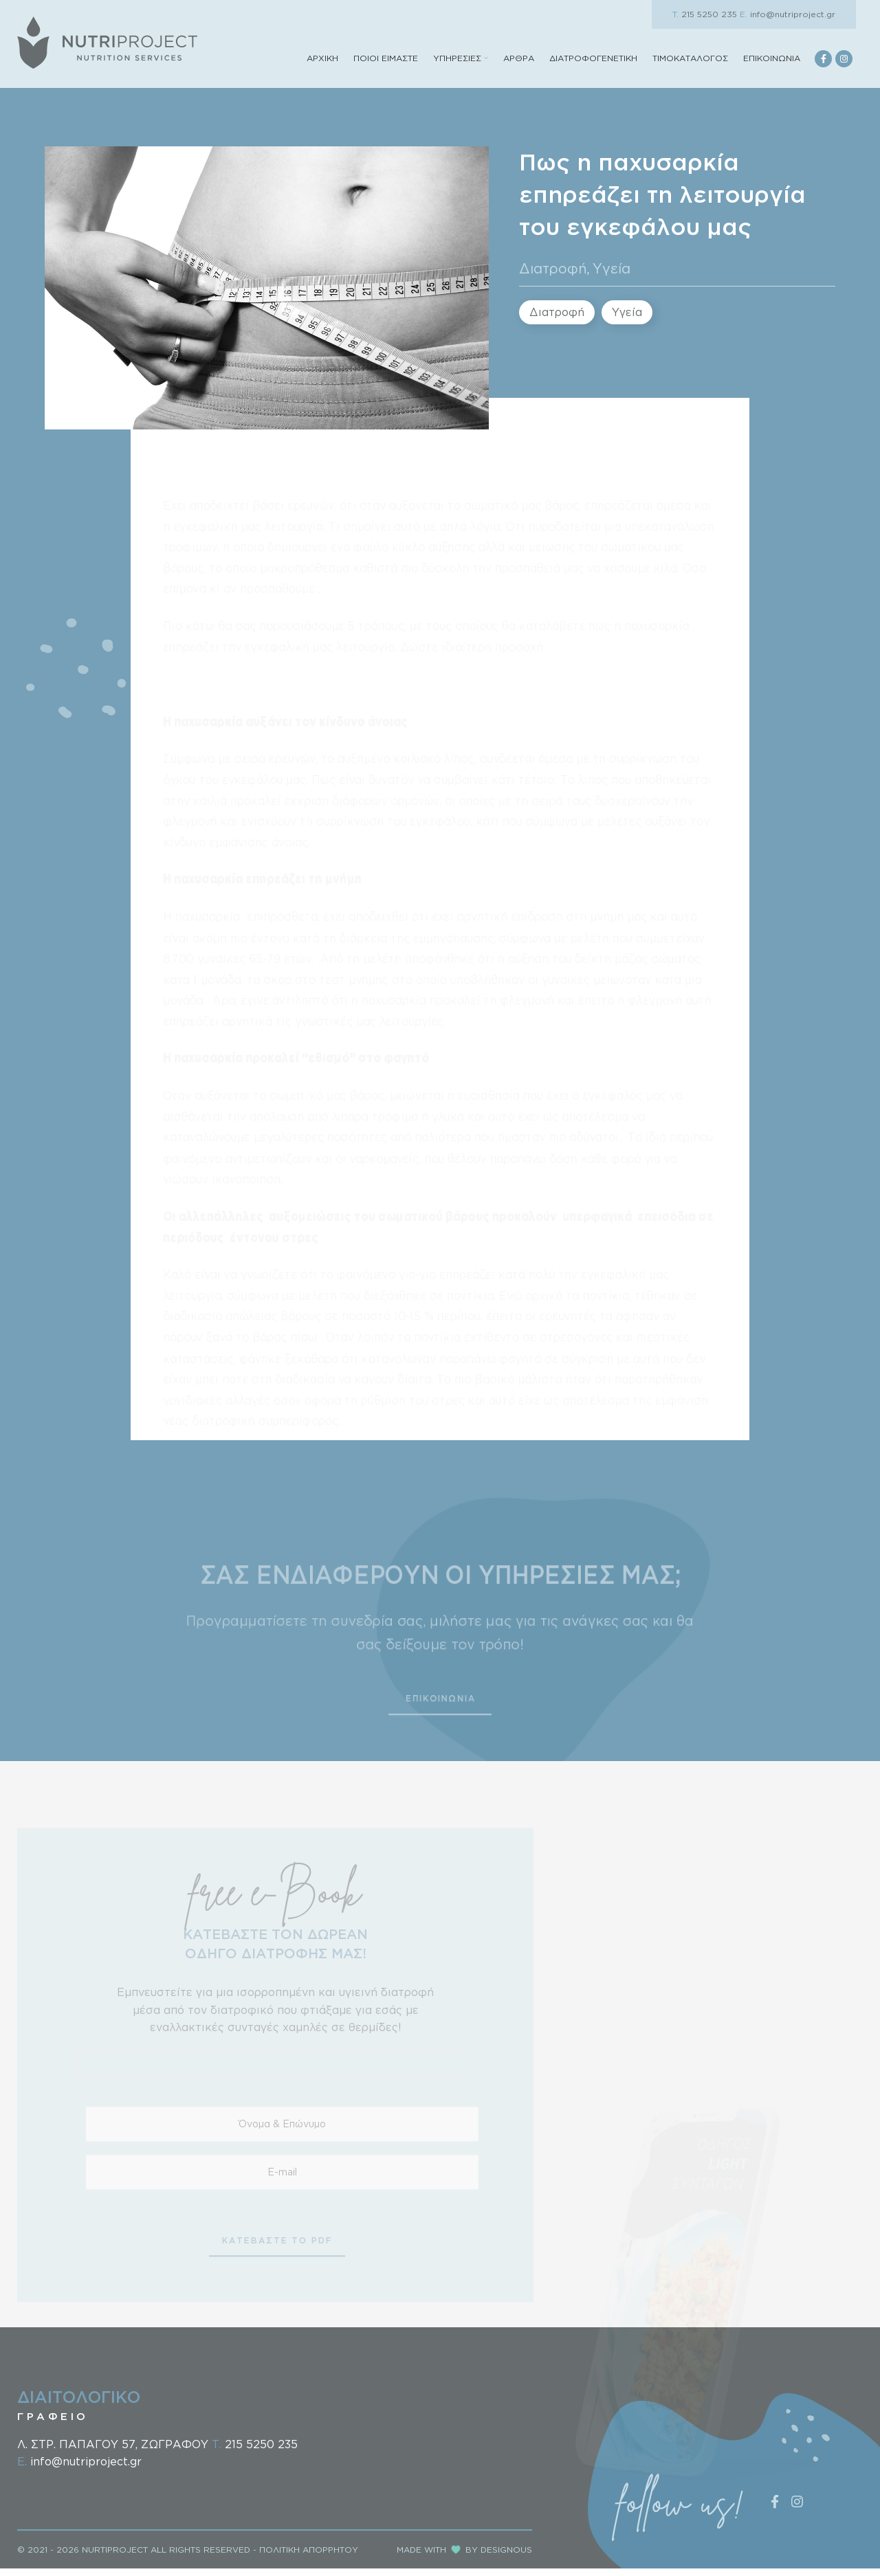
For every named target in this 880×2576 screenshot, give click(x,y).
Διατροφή (553, 280)
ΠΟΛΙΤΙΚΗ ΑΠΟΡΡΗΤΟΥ (308, 2557)
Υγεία (611, 280)
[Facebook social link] (823, 65)
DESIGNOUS (506, 2557)
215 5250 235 (704, 14)
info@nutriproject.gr (787, 14)
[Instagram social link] (843, 65)
